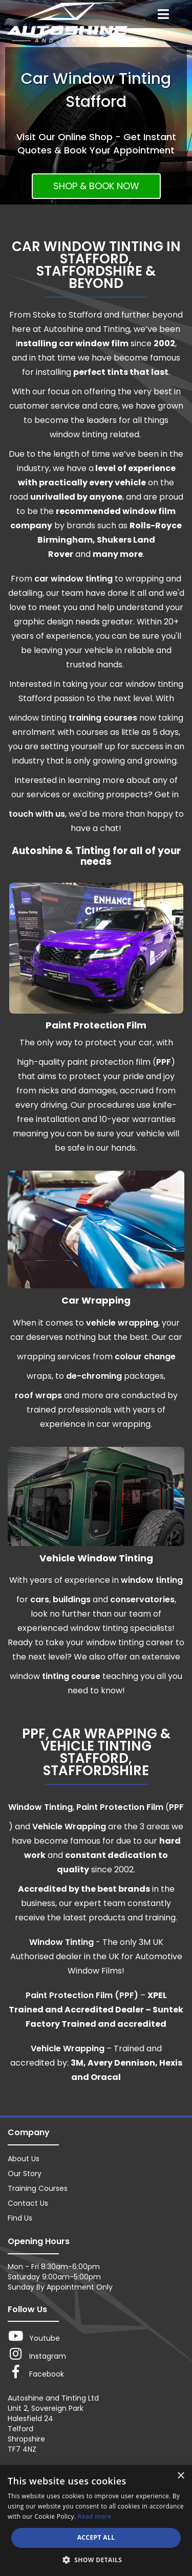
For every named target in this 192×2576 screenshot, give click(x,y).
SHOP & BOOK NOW (96, 186)
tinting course (71, 1676)
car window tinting (73, 579)
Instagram (37, 2354)
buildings (72, 1599)
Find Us (20, 2218)
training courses (102, 718)
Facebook (36, 2372)
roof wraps (38, 1395)
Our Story (24, 2173)
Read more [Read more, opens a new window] (95, 2516)
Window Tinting (40, 1807)
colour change (145, 1356)
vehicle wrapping (122, 1323)
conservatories (142, 1599)
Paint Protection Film (119, 1807)
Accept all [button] (96, 2537)
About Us (23, 2159)
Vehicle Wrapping (69, 1826)
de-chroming (94, 1376)
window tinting (152, 1580)
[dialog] (96, 2520)
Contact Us (28, 2203)
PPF (163, 1062)
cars (39, 1599)
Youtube (34, 2336)
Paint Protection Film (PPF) (82, 1995)
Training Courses (38, 2188)
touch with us (37, 814)
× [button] (180, 2476)
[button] (96, 2559)
